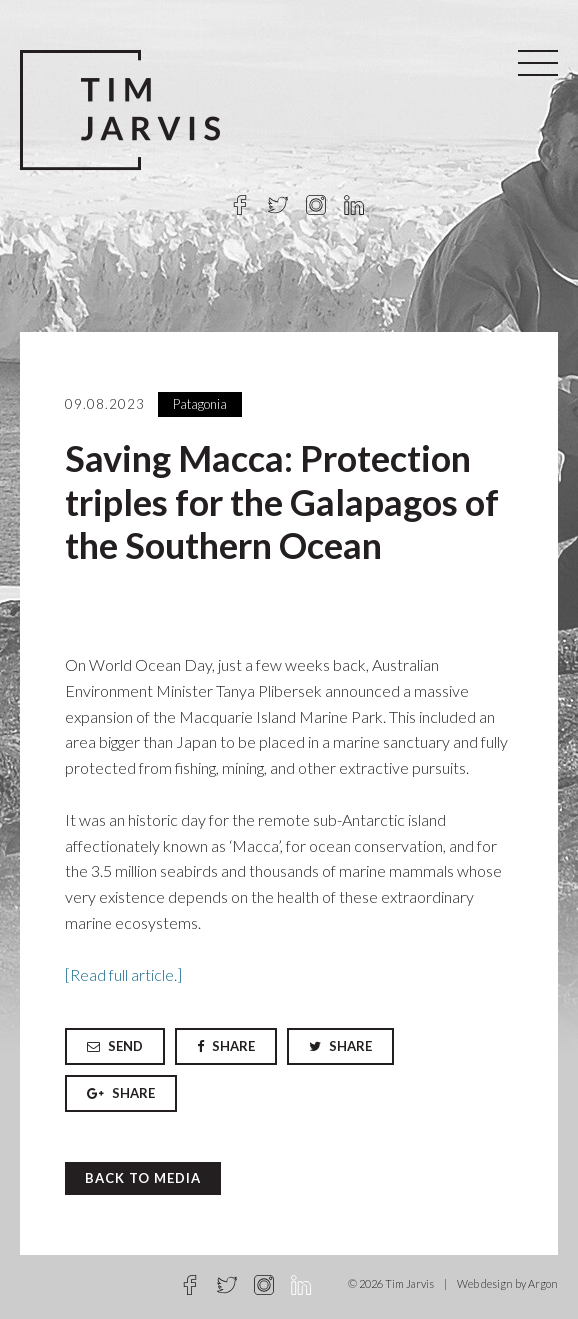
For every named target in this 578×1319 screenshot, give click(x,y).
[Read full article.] (123, 974)
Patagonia (200, 404)
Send (115, 1046)
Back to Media (143, 1178)
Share (226, 1046)
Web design (485, 1283)
